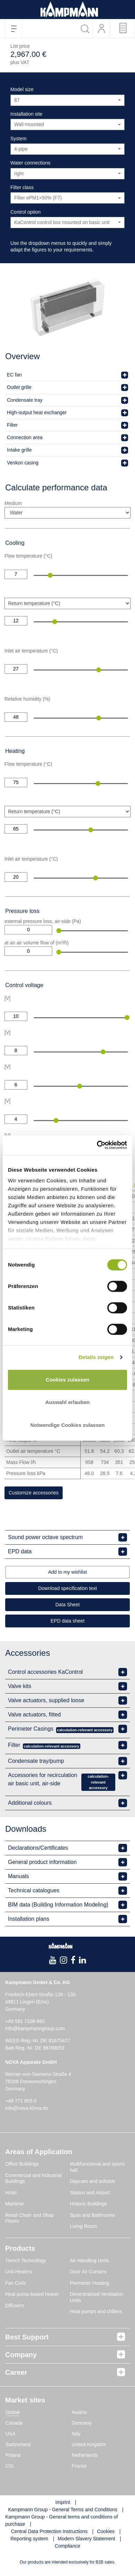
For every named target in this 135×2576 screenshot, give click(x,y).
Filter (12, 425)
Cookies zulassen (67, 1380)
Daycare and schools (92, 2181)
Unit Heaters (18, 2271)
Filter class (22, 187)
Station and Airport (90, 2192)
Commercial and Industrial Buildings (33, 2178)
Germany (82, 2423)
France (79, 2466)
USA (11, 2433)
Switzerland (18, 2444)
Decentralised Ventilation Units (96, 2297)
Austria (79, 2412)
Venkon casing (22, 462)
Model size (22, 89)
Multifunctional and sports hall (97, 2167)
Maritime (14, 2203)
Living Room (83, 2226)
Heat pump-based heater (32, 2294)
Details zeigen (96, 1357)
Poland (13, 2455)
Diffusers (14, 2305)
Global (12, 2412)
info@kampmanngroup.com (35, 2028)
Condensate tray (25, 400)
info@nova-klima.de (26, 2108)
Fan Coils (15, 2283)
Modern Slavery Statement (86, 2538)
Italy (76, 2433)
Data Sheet (67, 1604)
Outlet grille (19, 387)
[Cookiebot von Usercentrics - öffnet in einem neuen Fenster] (97, 1145)
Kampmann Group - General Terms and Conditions (62, 2509)
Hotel (11, 2192)
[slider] (50, 575)
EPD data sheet (67, 1621)
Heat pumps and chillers (96, 2311)
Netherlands (85, 2455)
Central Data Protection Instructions (49, 2531)
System (18, 138)
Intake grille (19, 450)
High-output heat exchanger (37, 412)
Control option (25, 212)
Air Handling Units (89, 2260)
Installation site (26, 114)
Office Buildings (22, 2164)
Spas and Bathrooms (92, 2215)
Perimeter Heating (89, 2283)
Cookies (106, 2531)
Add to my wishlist (67, 1572)
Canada (14, 2423)
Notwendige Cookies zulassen (67, 1425)
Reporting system (29, 2538)
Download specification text (67, 1588)
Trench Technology (25, 2260)
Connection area (25, 437)
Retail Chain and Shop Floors (29, 2218)
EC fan (14, 374)
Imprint (62, 2502)
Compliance (67, 2546)
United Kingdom (89, 2444)
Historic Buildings (88, 2203)
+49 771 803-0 (21, 2101)
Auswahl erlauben (67, 1402)
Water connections (30, 163)
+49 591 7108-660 (25, 2021)
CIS (10, 2466)
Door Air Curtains (88, 2271)
